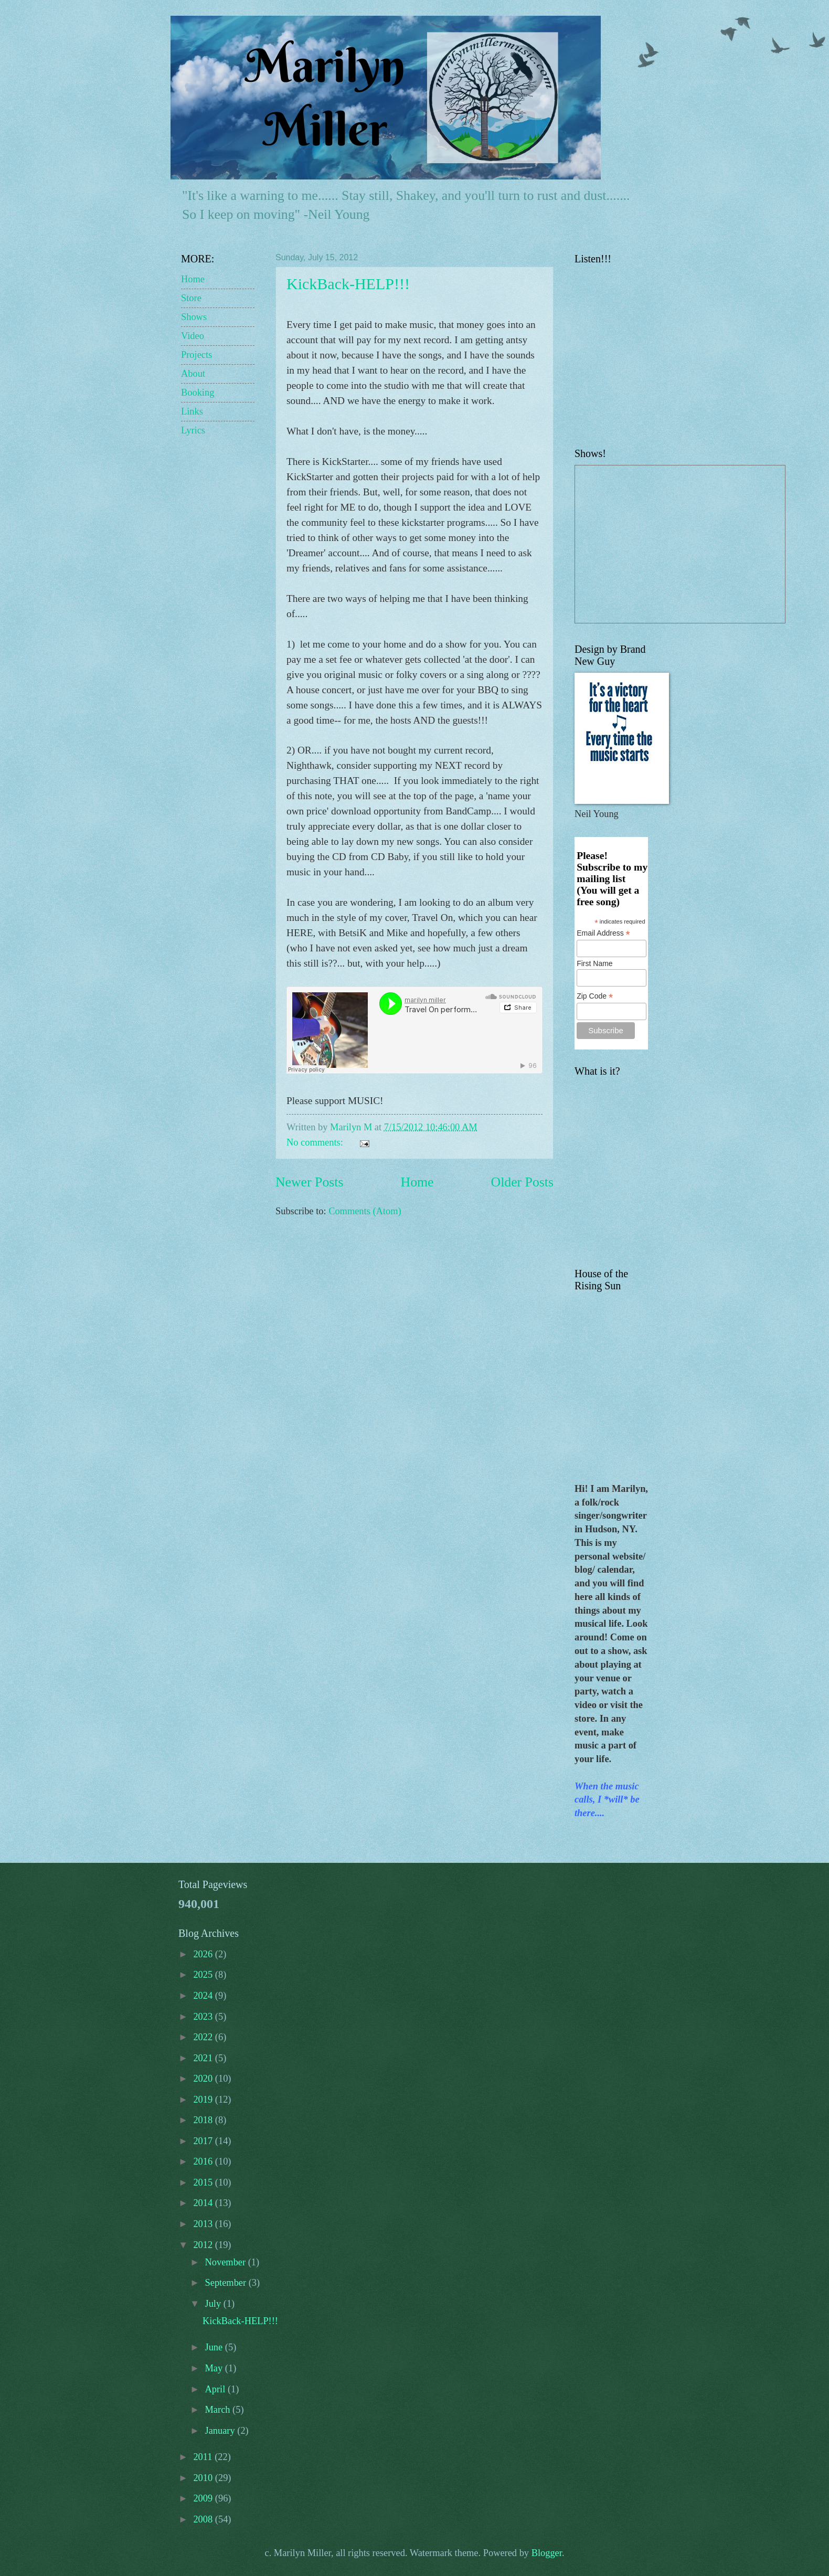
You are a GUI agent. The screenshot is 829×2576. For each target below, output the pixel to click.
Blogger (547, 2553)
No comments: (315, 1142)
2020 (204, 2078)
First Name (594, 963)
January (221, 2430)
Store (191, 298)
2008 (204, 2519)
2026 (204, 1954)
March (219, 2409)
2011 (204, 2457)
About (193, 373)
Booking (197, 392)
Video (192, 336)
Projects (196, 354)
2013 (204, 2224)
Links (192, 411)
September (227, 2282)
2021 (204, 2058)
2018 (204, 2120)
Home (417, 1182)
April (216, 2389)
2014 (204, 2203)
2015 (204, 2182)
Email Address (603, 933)
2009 (204, 2498)
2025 (204, 1974)
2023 (204, 2016)
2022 (204, 2037)
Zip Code (595, 996)
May (215, 2368)
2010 (204, 2478)
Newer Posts (309, 1182)
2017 (204, 2141)
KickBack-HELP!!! (348, 283)
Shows (194, 317)
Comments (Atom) (364, 1211)
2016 (204, 2161)
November (226, 2262)
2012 (204, 2245)
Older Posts (522, 1182)
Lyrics (193, 430)
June (215, 2347)
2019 (204, 2099)
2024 (204, 1995)
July (214, 2303)
